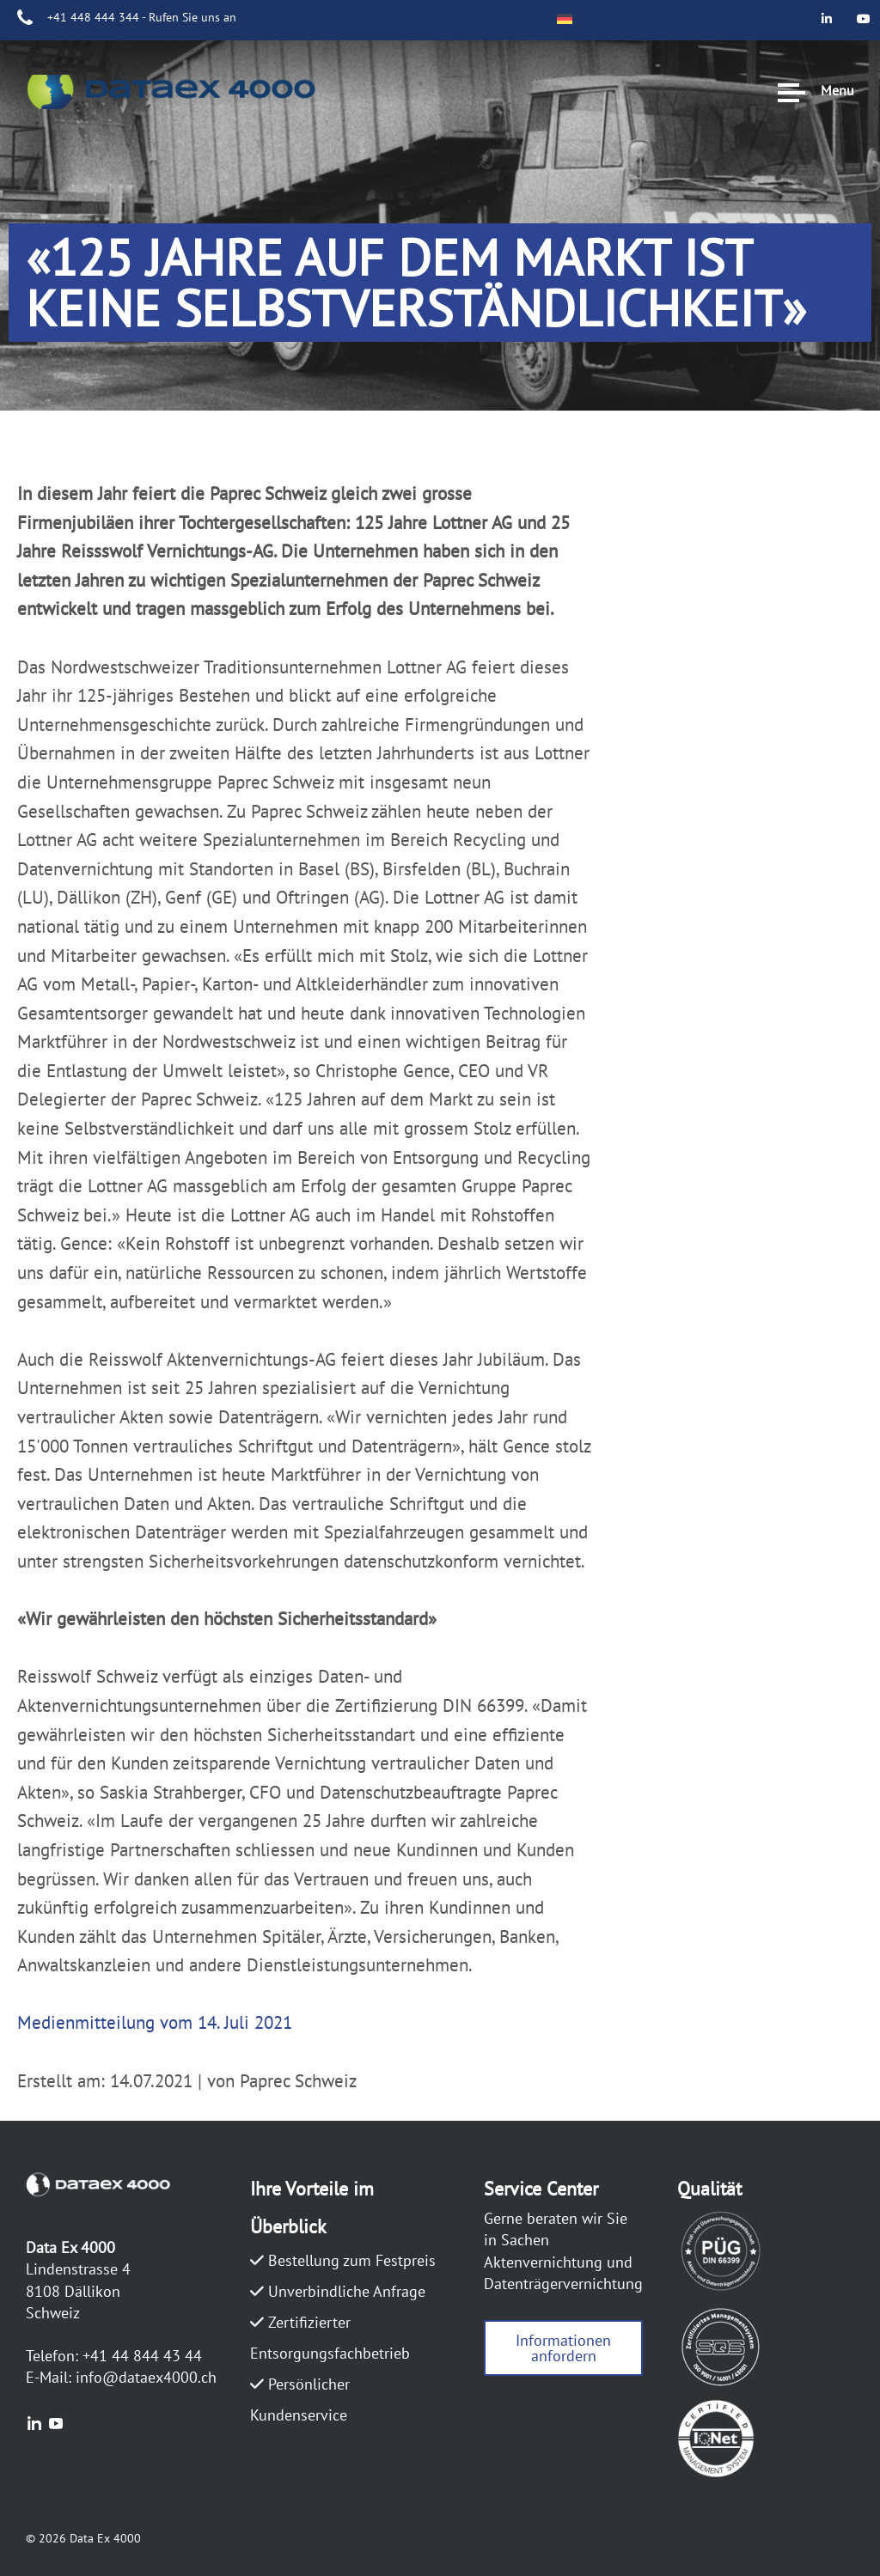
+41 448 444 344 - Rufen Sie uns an (141, 17)
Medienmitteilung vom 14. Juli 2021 (154, 2022)
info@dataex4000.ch (146, 2377)
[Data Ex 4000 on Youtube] (864, 55)
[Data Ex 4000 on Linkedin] (864, 18)
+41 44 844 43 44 (142, 2356)
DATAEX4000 (90, 125)
